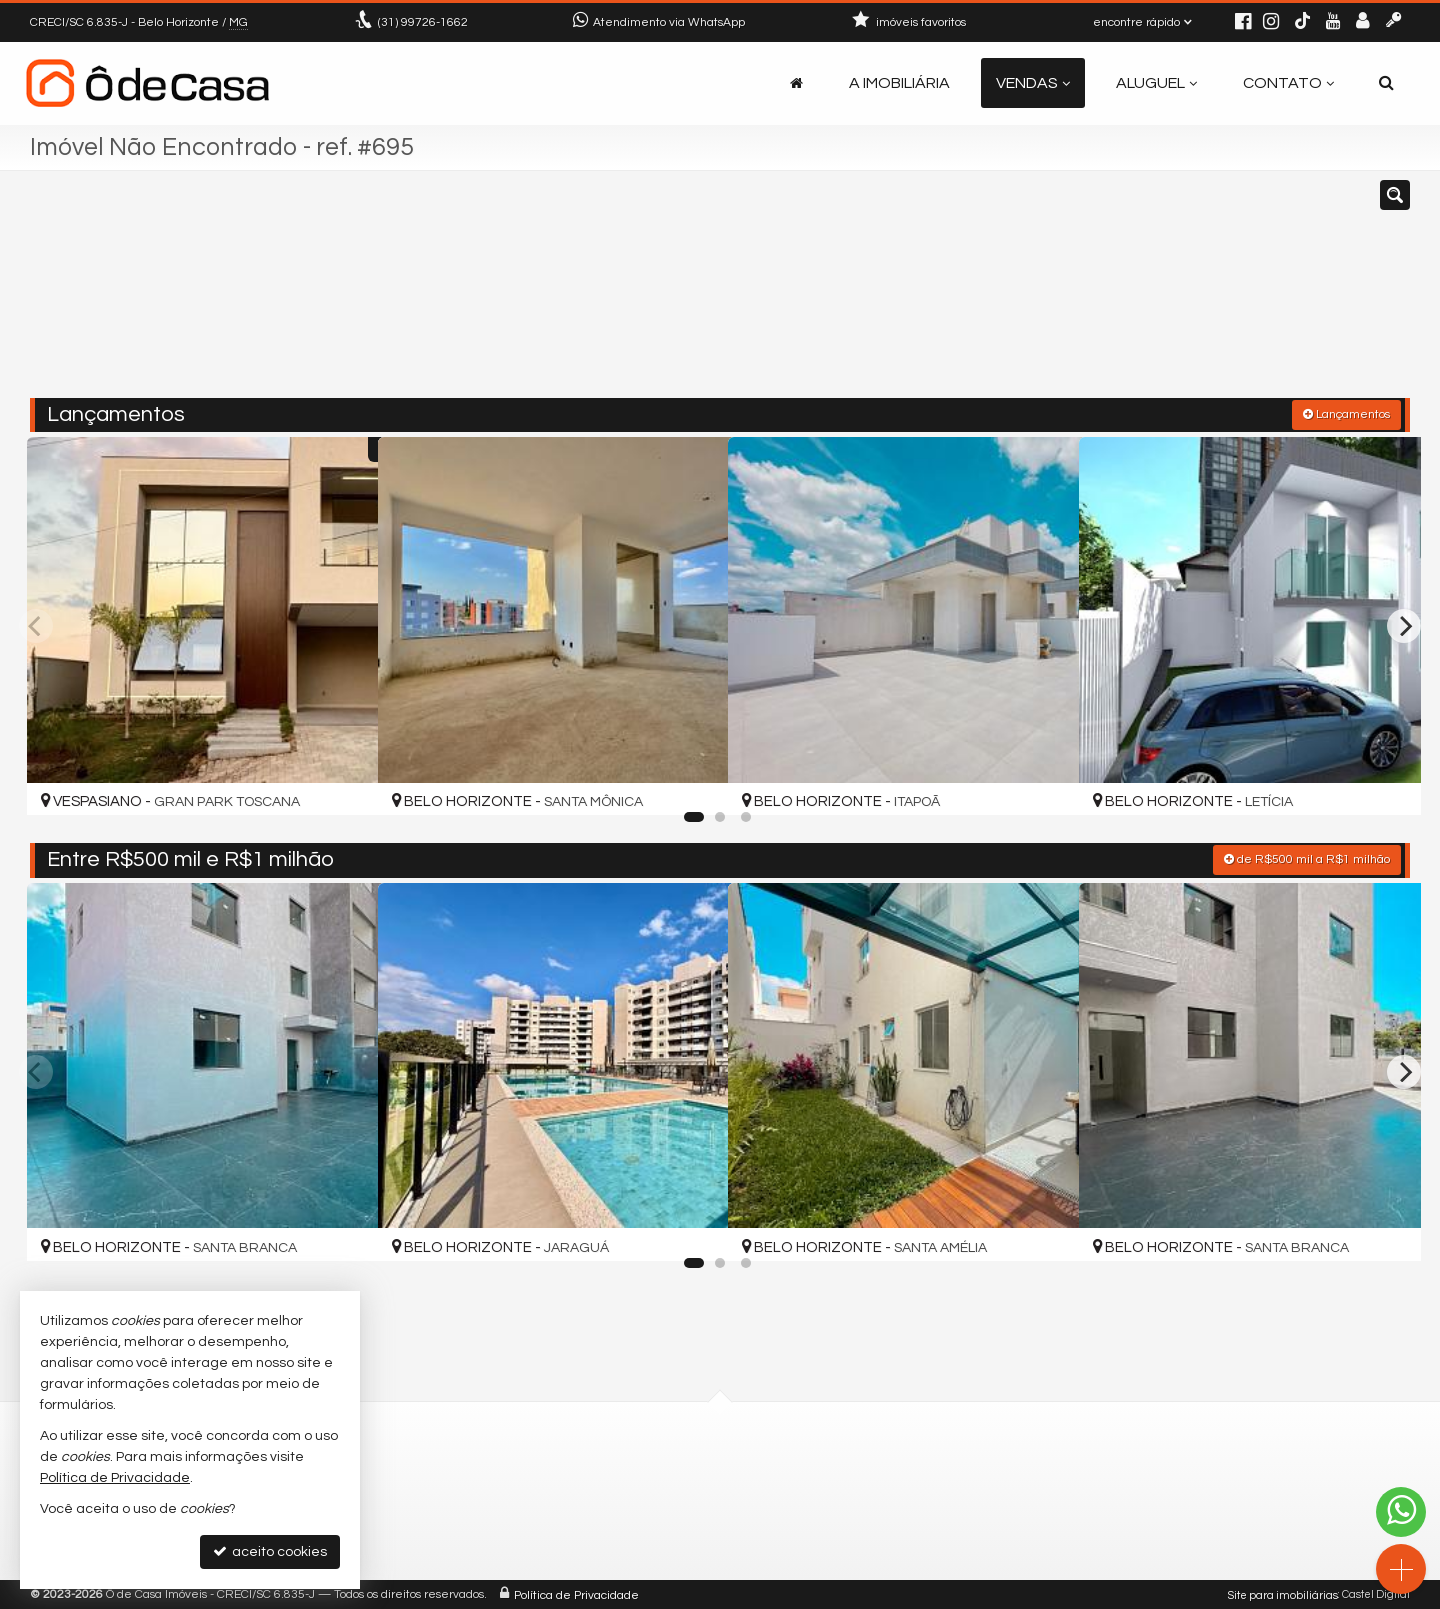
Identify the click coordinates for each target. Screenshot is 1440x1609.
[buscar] (1128, 293)
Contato (1288, 83)
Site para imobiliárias (1283, 1593)
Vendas (1033, 83)
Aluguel (1156, 83)
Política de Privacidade (576, 1593)
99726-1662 (423, 22)
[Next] (1404, 624)
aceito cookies (270, 1551)
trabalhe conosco (578, 1540)
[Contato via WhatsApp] (1401, 1512)
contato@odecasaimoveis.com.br (632, 1516)
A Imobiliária (899, 83)
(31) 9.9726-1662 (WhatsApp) (614, 1492)
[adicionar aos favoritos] (341, 782)
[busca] (1386, 83)
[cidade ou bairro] (942, 293)
